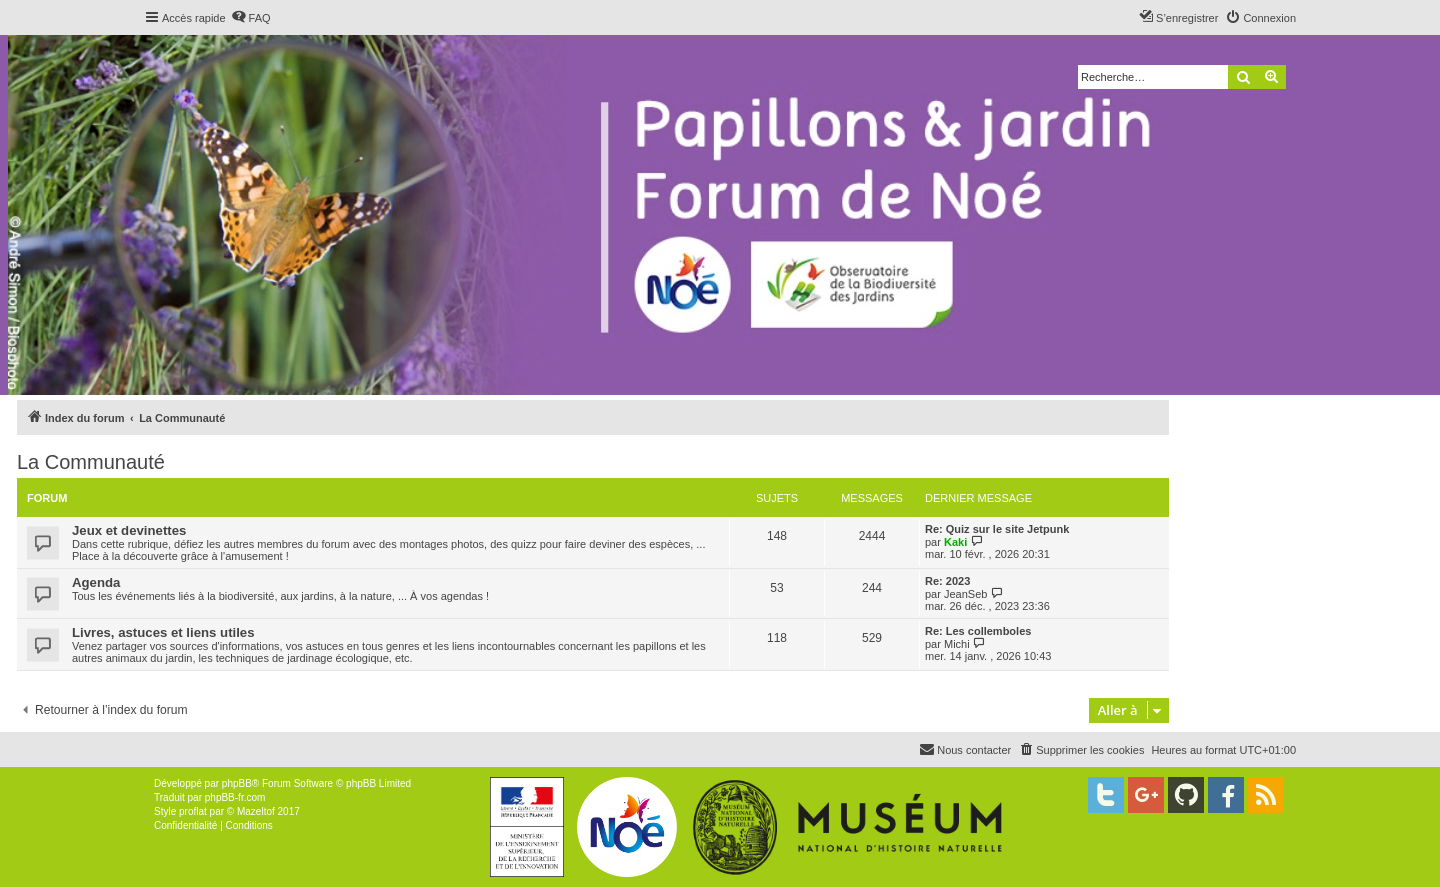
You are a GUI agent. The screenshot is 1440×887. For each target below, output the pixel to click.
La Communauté (91, 462)
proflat (193, 811)
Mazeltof (256, 811)
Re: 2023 (947, 581)
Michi (957, 644)
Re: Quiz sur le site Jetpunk (997, 529)
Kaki (955, 542)
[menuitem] (251, 18)
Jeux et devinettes (129, 530)
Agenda (96, 582)
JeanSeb (965, 594)
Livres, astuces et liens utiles (163, 632)
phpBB (237, 783)
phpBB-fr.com (235, 797)
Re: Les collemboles (978, 631)
